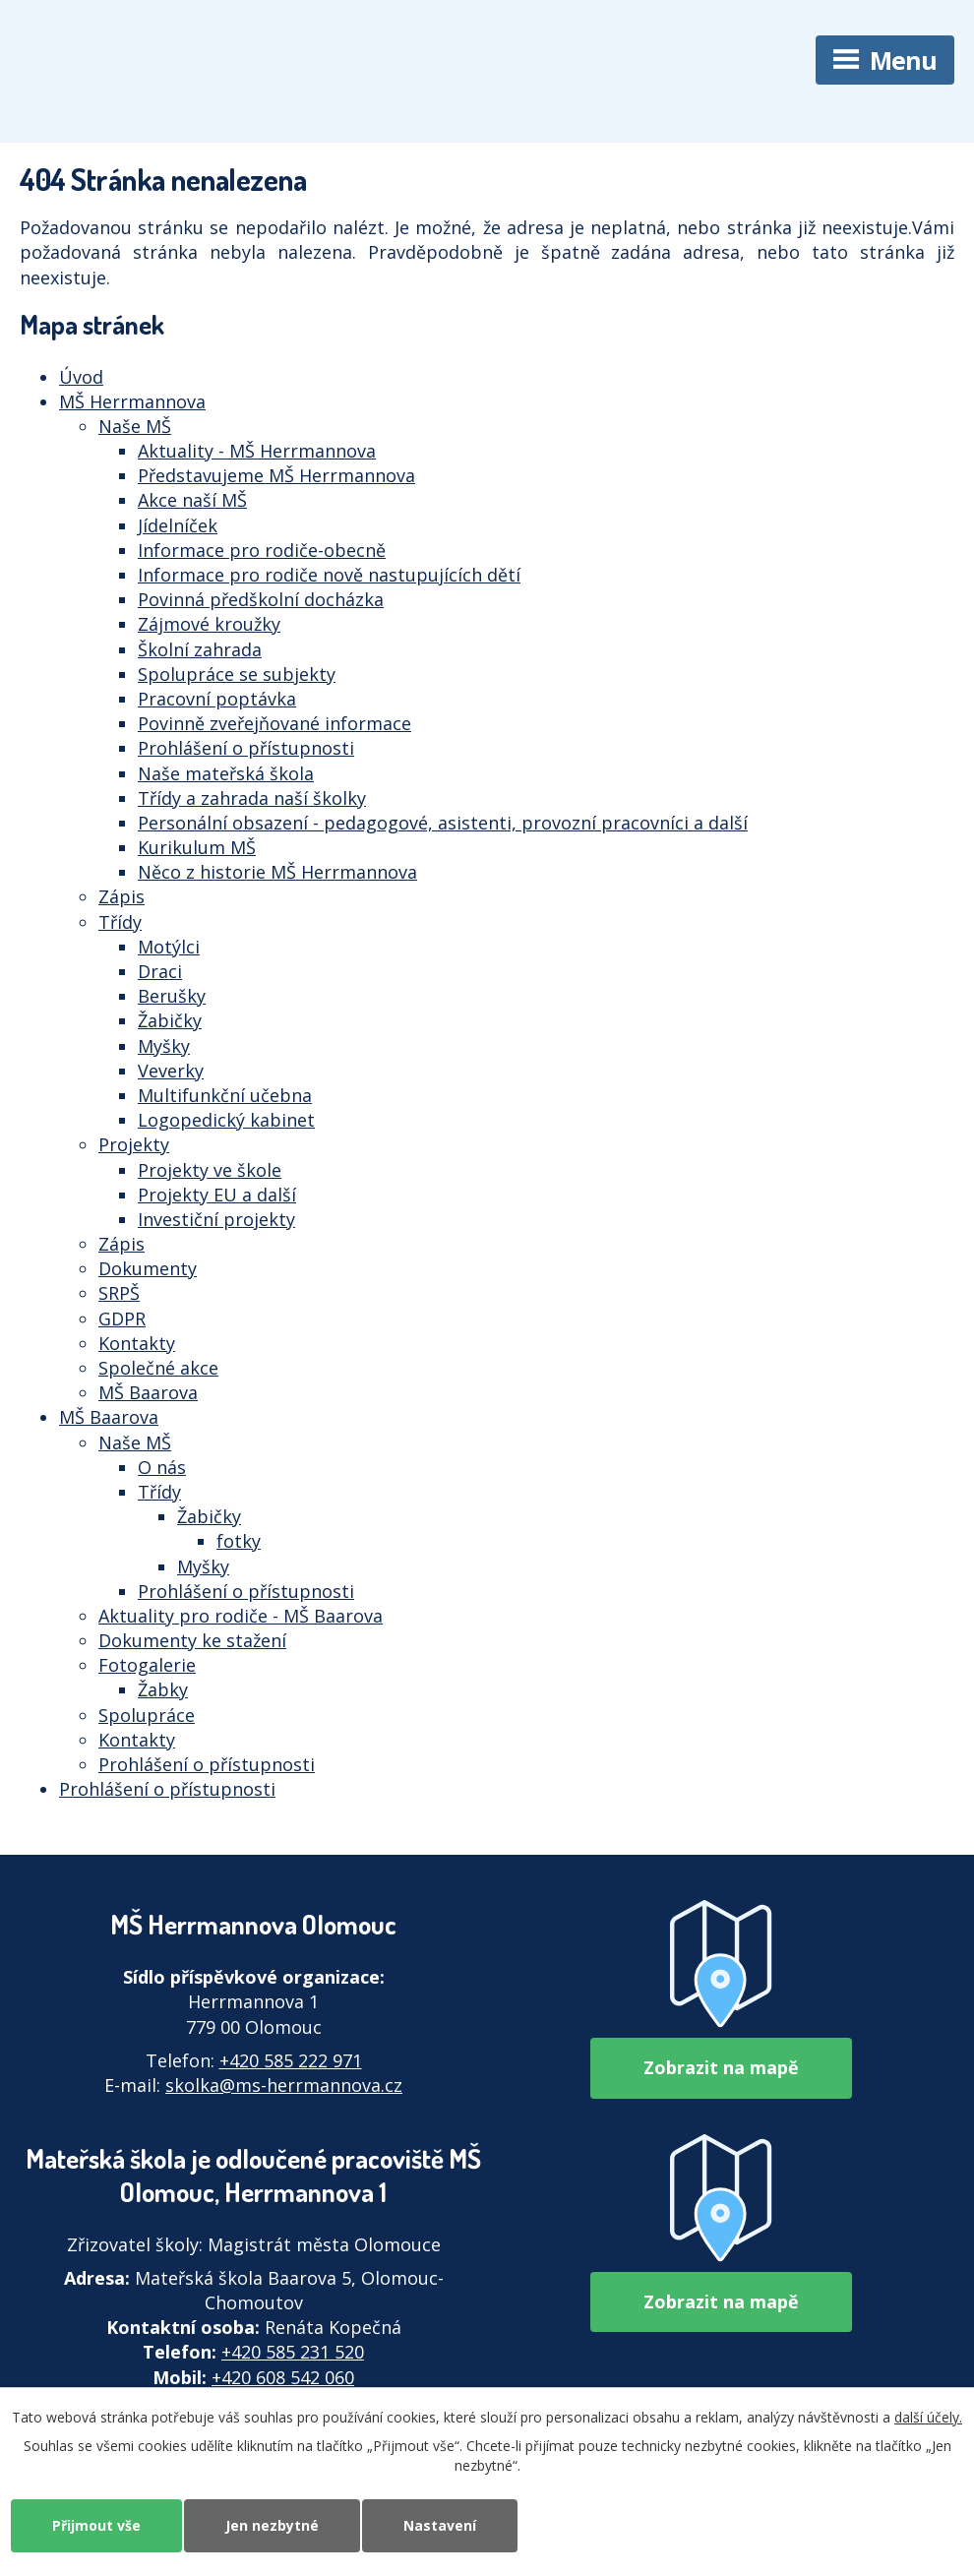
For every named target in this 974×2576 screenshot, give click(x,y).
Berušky (172, 996)
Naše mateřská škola (226, 773)
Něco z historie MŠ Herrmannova (277, 872)
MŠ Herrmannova (132, 401)
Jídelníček (177, 525)
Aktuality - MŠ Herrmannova (257, 450)
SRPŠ (119, 1293)
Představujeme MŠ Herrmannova (276, 475)
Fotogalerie (147, 1665)
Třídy (120, 922)
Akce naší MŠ (192, 500)
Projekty (133, 1144)
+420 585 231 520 (292, 2351)
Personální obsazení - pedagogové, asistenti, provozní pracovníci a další (443, 822)
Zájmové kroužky (209, 624)
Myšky (164, 1046)
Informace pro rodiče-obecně (262, 550)
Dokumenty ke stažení (192, 1640)
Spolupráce (146, 1715)
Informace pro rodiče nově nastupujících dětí (329, 574)
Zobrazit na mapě (721, 2067)
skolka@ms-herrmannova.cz (283, 2085)
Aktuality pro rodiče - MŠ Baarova (240, 1615)
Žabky (163, 1689)
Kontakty (136, 1343)
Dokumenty (147, 1268)
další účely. (928, 2417)
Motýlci (169, 946)
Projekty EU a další (217, 1194)
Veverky (171, 1070)
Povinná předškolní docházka (261, 599)
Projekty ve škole (209, 1170)
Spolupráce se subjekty (236, 674)
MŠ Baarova (148, 1392)
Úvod (81, 377)
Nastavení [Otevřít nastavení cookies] (439, 2525)
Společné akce (158, 1368)
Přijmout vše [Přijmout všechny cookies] (96, 2525)
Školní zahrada (200, 649)
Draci (160, 971)
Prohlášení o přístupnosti (246, 748)
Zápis (121, 896)
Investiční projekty (216, 1219)
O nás (162, 1467)
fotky (238, 1541)
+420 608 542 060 (283, 2377)
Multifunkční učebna (225, 1095)
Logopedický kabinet (226, 1120)
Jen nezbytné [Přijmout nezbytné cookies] (272, 2525)
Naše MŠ (134, 426)
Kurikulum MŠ (197, 847)
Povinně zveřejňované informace (274, 723)
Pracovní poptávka (217, 698)
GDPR (122, 1318)
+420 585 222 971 (290, 2060)
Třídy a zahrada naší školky (252, 798)
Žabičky (170, 1020)
